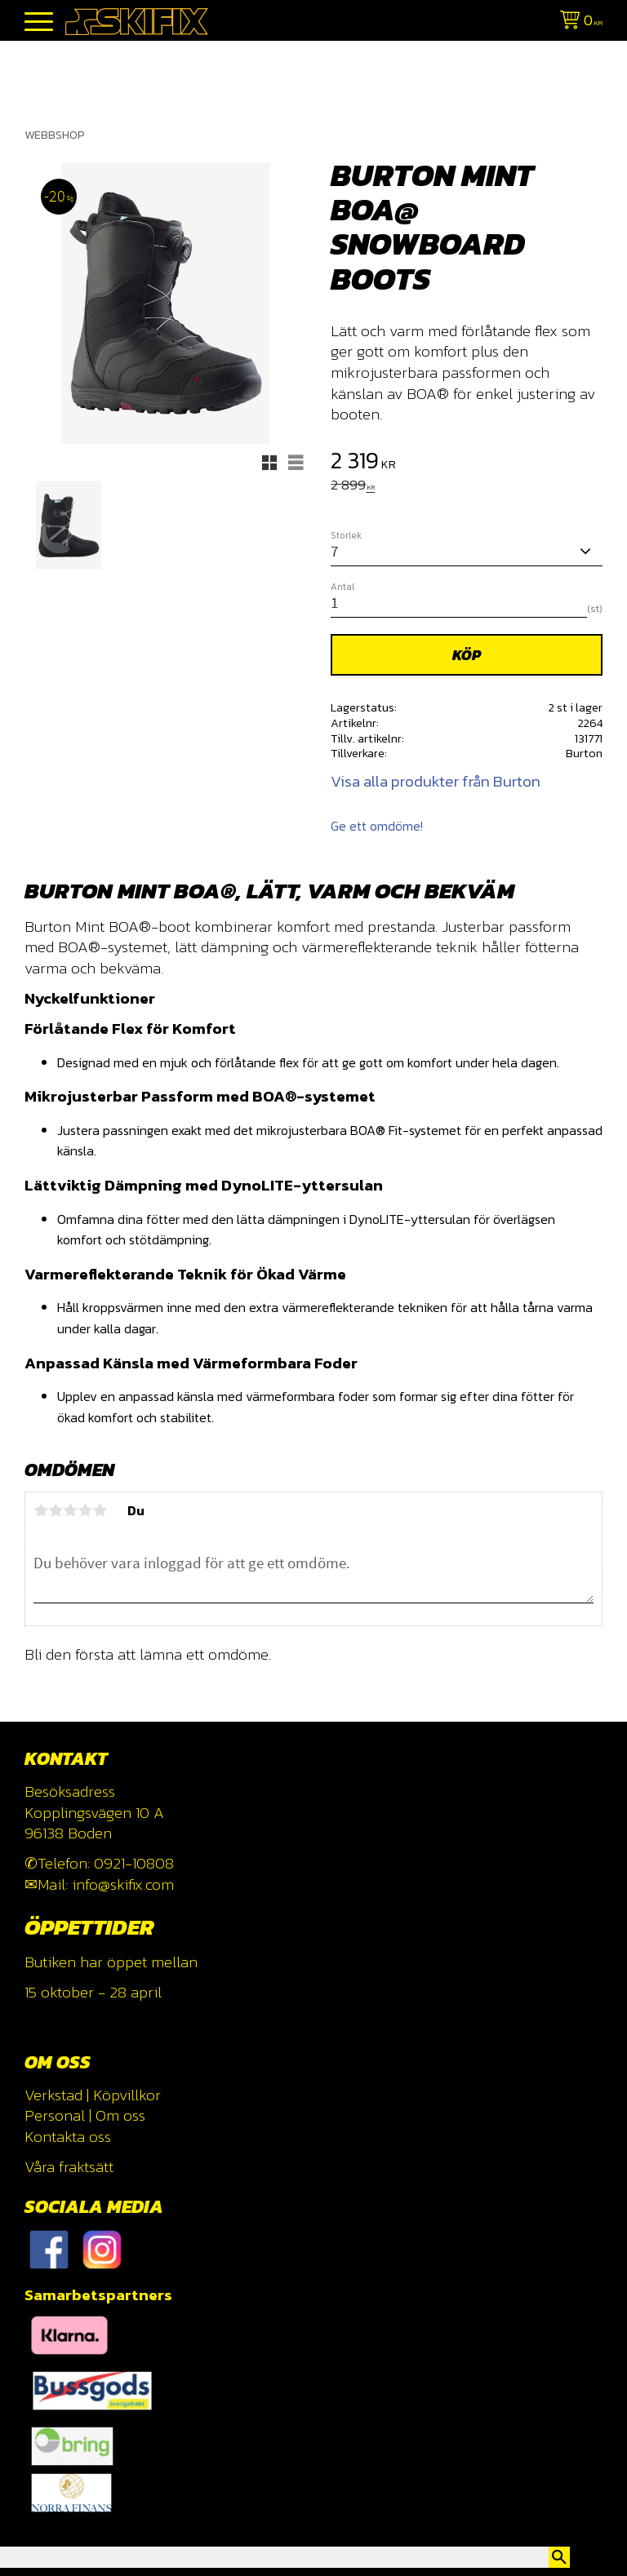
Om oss (120, 2115)
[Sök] (559, 2557)
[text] (467, 463)
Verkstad (53, 2095)
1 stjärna (40, 1510)
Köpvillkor (127, 2095)
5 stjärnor (99, 1510)
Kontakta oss (67, 2136)
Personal (54, 2115)
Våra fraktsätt (68, 2167)
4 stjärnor (85, 1510)
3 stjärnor (70, 1510)
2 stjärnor (55, 1510)
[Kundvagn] (578, 22)
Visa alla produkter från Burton (435, 781)
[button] (38, 22)
